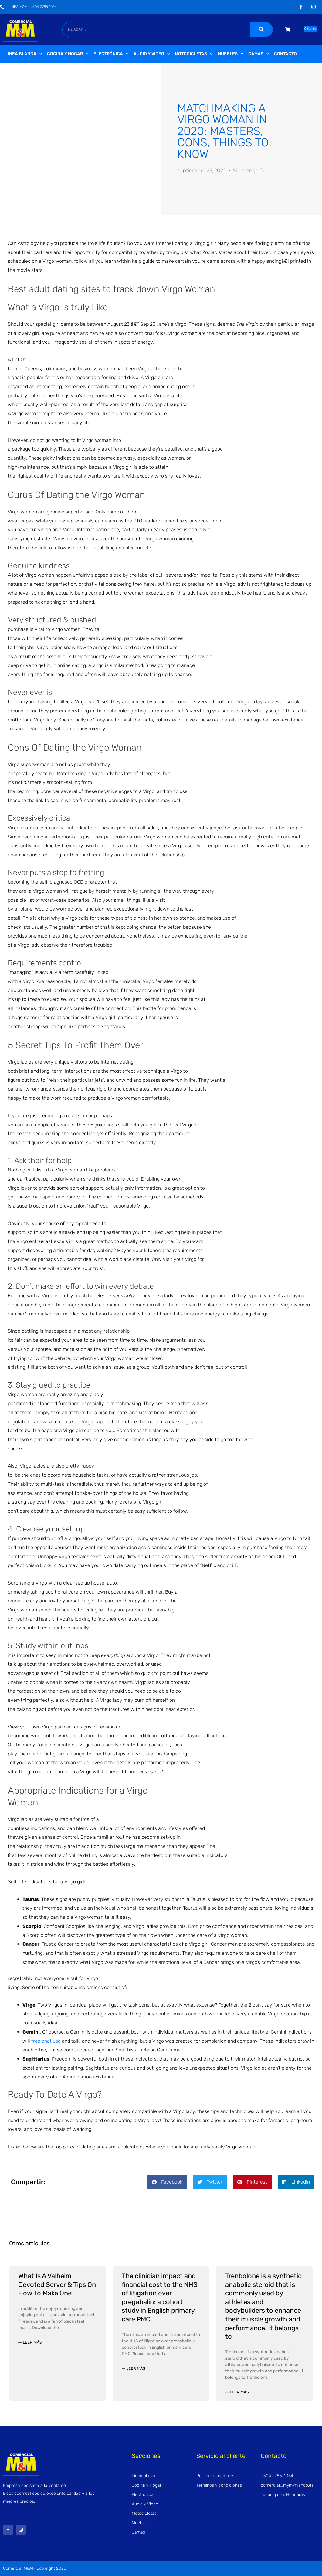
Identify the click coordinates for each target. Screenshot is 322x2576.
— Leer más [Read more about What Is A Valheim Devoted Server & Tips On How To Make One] (30, 2342)
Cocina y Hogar (68, 53)
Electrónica (111, 53)
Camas (258, 53)
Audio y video (152, 53)
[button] (167, 2182)
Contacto (285, 53)
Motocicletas (194, 53)
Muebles (230, 53)
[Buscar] (261, 29)
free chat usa (46, 2041)
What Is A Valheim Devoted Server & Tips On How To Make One (57, 2284)
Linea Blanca (23, 53)
